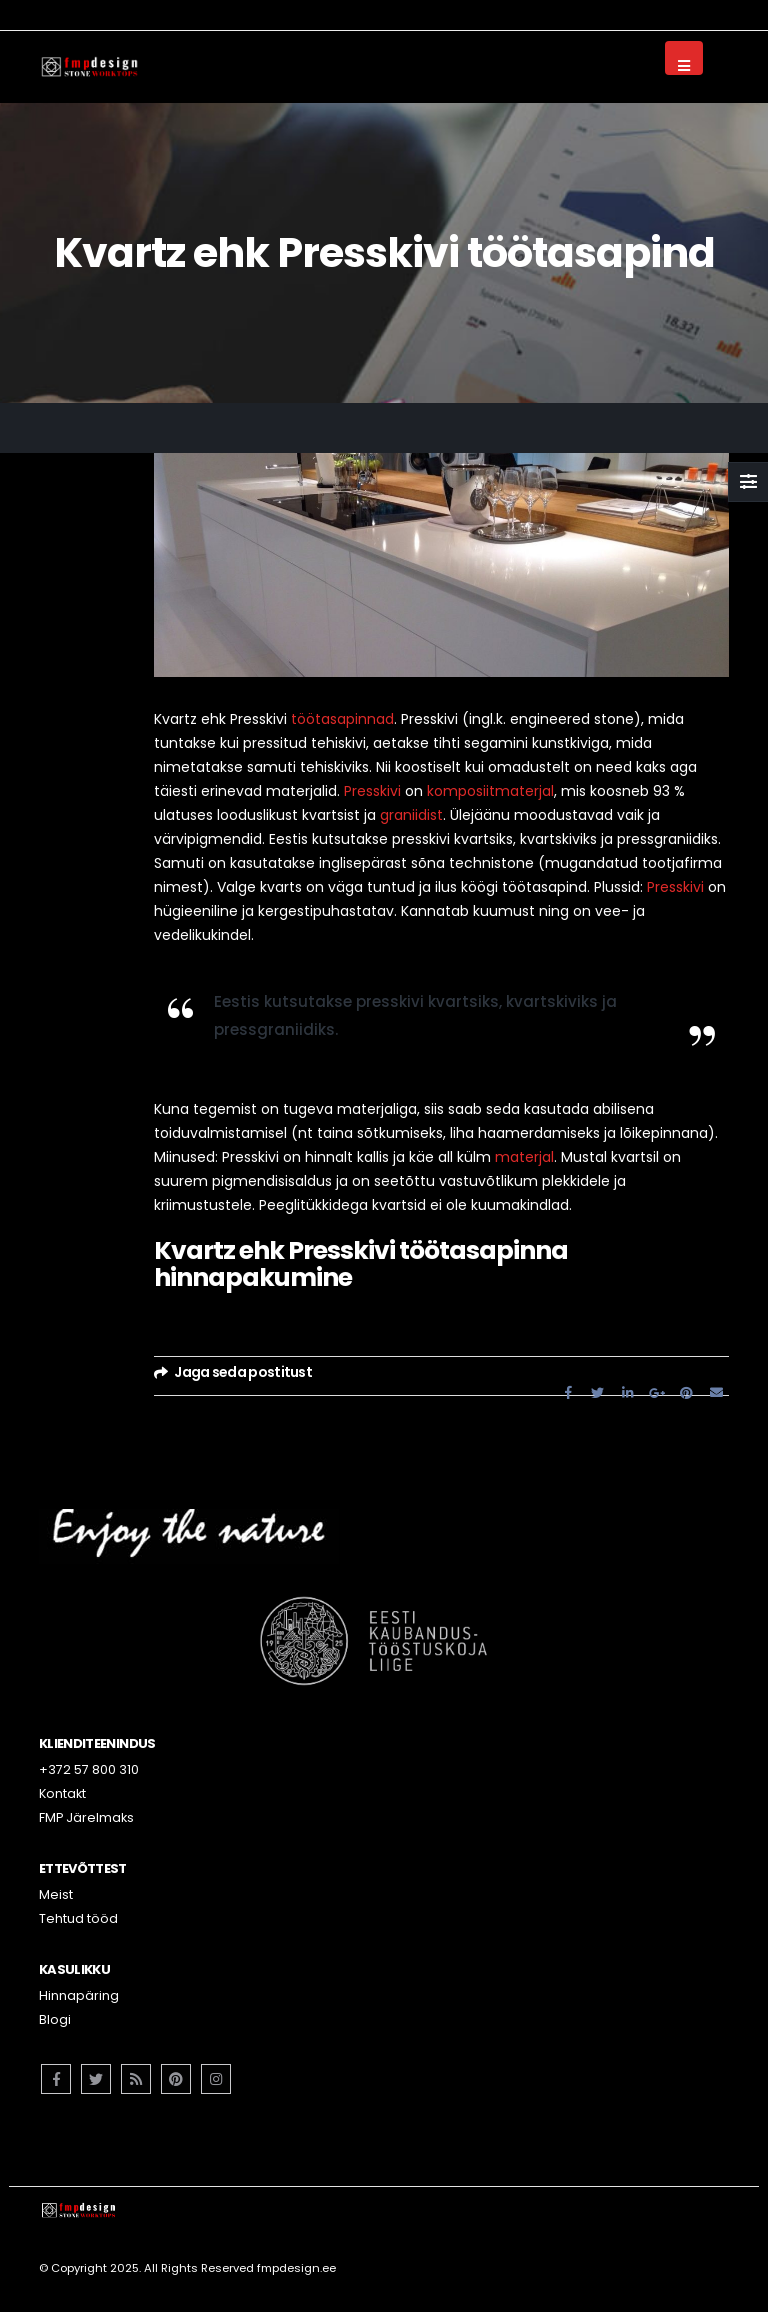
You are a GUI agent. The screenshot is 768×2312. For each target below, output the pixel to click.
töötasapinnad (342, 719)
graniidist (411, 815)
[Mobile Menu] (684, 58)
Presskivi (372, 791)
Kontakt (62, 1793)
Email (716, 1391)
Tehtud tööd (78, 1918)
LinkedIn (628, 1391)
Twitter (598, 1391)
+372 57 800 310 (89, 1769)
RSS (136, 2079)
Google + (657, 1391)
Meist (56, 1894)
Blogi (55, 2019)
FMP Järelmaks (86, 1817)
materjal (524, 1157)
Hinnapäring (79, 1995)
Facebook (568, 1391)
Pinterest (687, 1391)
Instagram (216, 2079)
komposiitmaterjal (490, 791)
